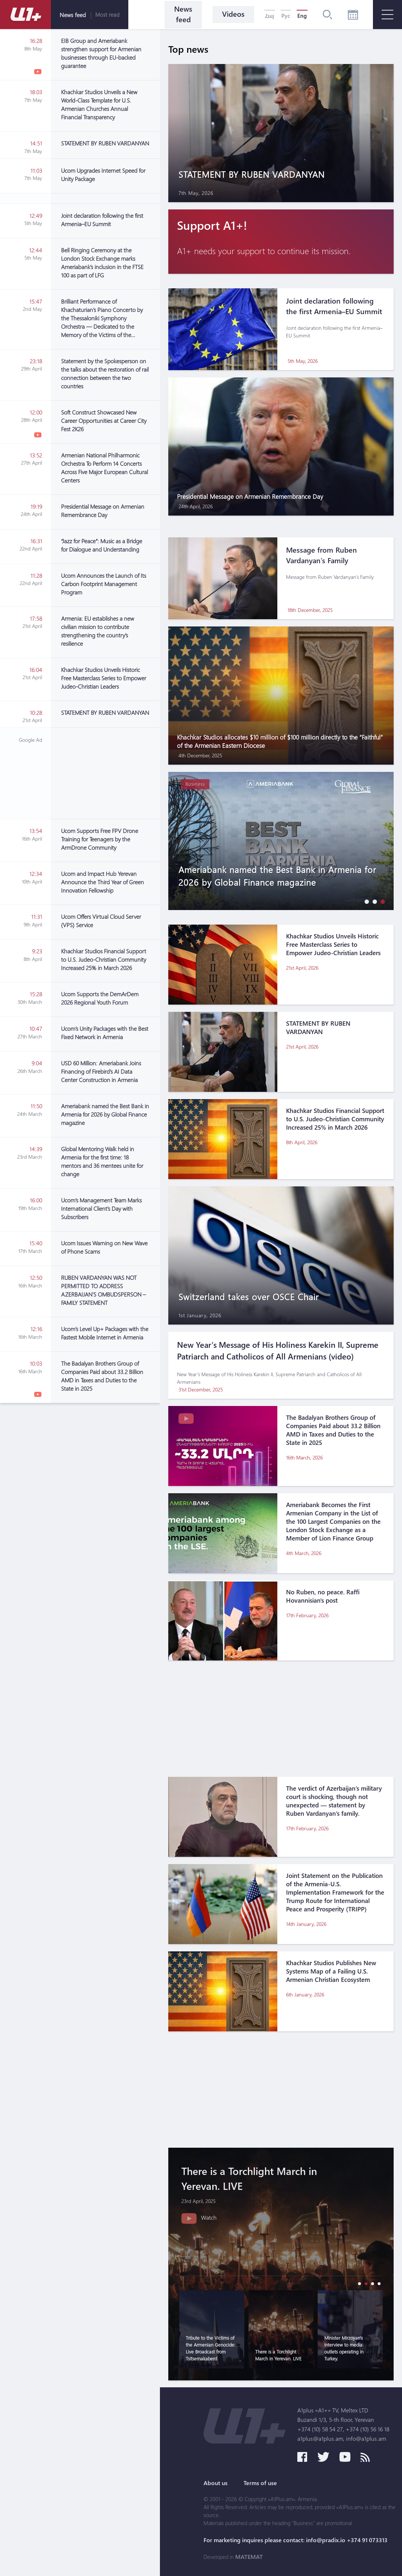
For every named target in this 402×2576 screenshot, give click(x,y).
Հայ (269, 16)
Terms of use (260, 2483)
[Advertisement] (105, 773)
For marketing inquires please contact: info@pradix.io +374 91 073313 (295, 2540)
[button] (365, 901)
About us (216, 2483)
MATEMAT (249, 2556)
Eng (302, 16)
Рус (285, 16)
